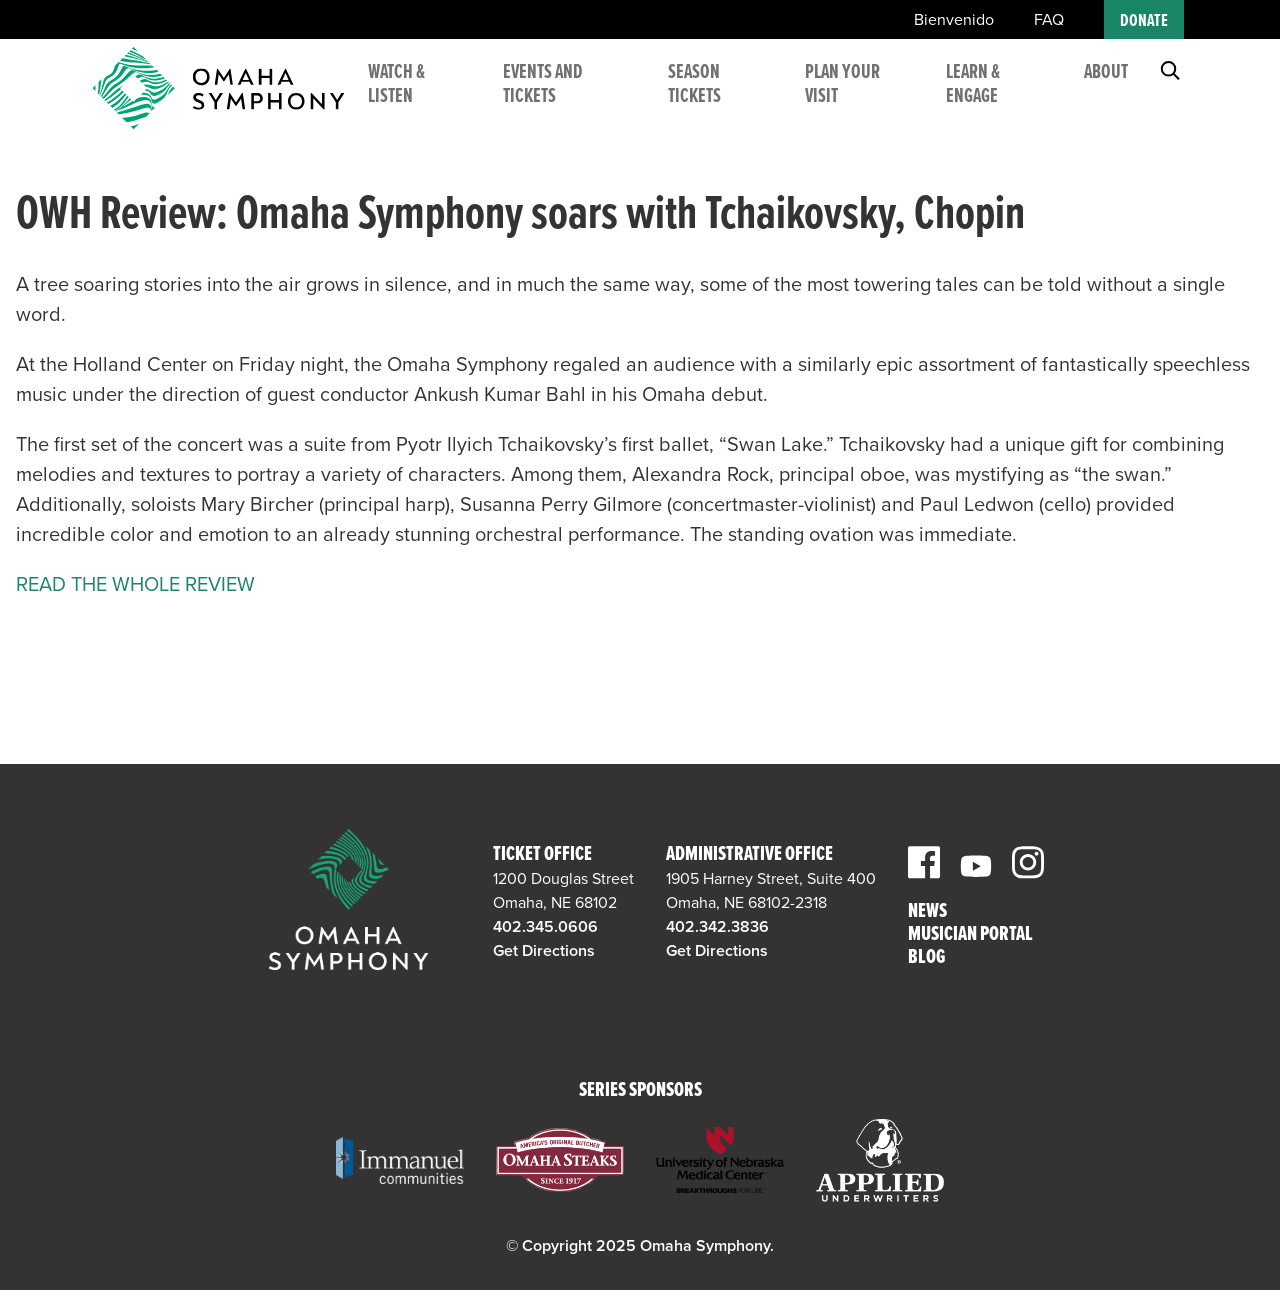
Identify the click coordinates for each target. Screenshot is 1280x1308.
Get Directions (544, 951)
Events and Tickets (580, 100)
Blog (926, 958)
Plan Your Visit (860, 100)
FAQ (1049, 20)
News (927, 912)
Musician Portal (970, 935)
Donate (1144, 21)
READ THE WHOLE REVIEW (135, 585)
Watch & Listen (442, 100)
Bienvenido (954, 20)
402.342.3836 (717, 927)
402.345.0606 (545, 927)
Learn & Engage (981, 100)
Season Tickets (720, 100)
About (1106, 88)
